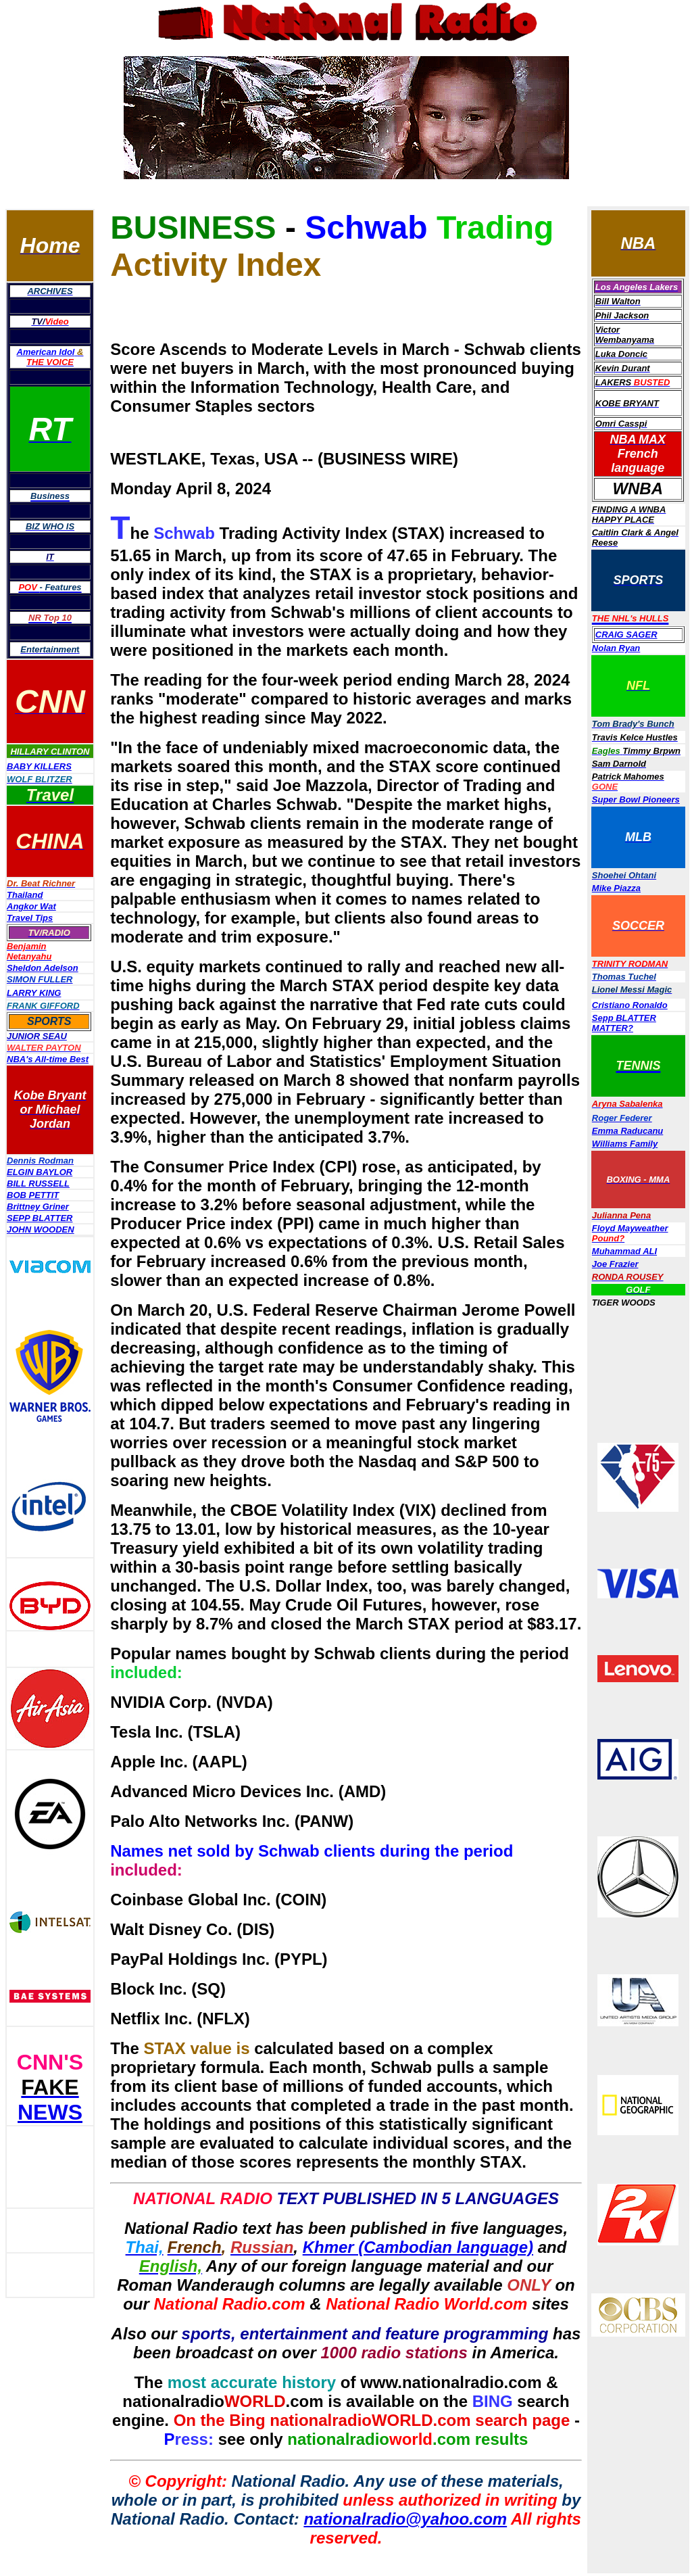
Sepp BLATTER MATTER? (624, 1023)
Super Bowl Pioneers (636, 799)
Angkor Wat (31, 906)
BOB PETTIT (33, 1195)
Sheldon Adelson (42, 968)
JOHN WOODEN (40, 1229)
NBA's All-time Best (48, 1059)
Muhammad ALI (624, 1251)
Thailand (25, 895)
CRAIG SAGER (626, 634)
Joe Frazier (615, 1264)
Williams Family (625, 1144)
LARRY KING (34, 993)
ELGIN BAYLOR (39, 1172)
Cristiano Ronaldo (630, 1005)
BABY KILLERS (39, 766)
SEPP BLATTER (40, 1218)
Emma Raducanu (627, 1131)
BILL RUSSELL (38, 1183)
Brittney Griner (38, 1206)
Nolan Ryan (616, 648)
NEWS (50, 2112)
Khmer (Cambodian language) (418, 2247)
